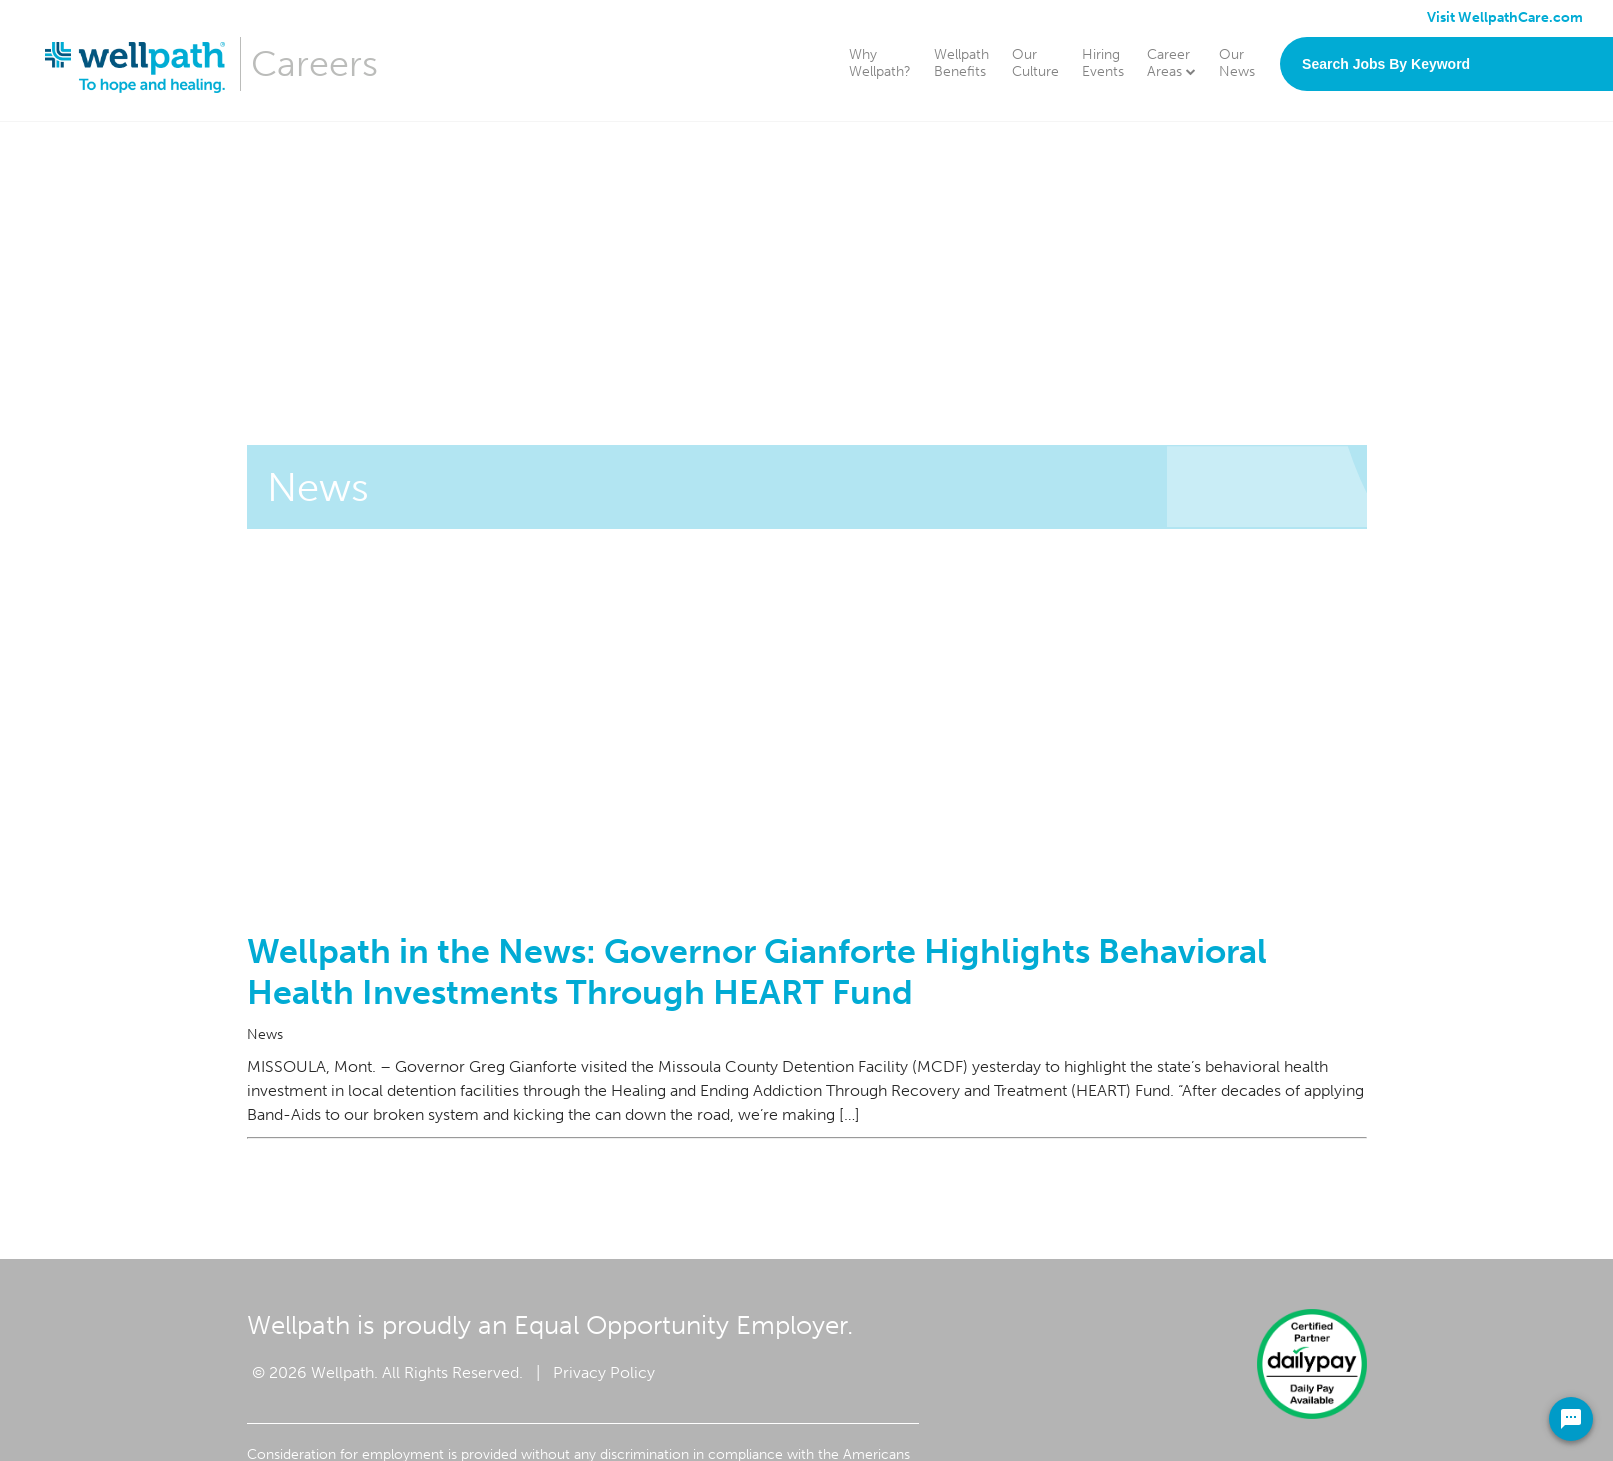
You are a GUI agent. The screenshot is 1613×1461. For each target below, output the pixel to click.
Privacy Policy (604, 1372)
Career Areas (1171, 63)
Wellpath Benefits (961, 63)
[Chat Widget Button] (1571, 1419)
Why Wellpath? (880, 63)
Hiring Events (1103, 63)
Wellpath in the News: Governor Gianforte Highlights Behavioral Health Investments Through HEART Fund (757, 972)
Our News (1237, 63)
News (265, 1034)
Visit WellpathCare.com (1505, 17)
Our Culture (1035, 63)
